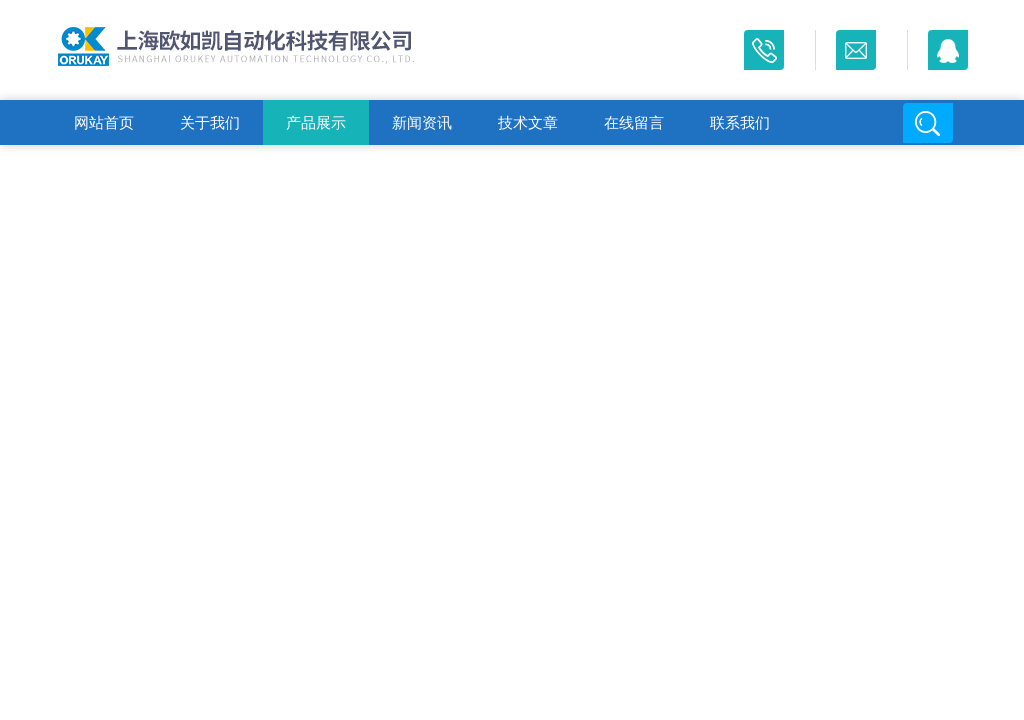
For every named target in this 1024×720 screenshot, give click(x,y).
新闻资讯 (422, 122)
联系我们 (740, 122)
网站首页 (104, 122)
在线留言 (634, 122)
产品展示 (316, 122)
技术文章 (528, 122)
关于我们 (210, 122)
